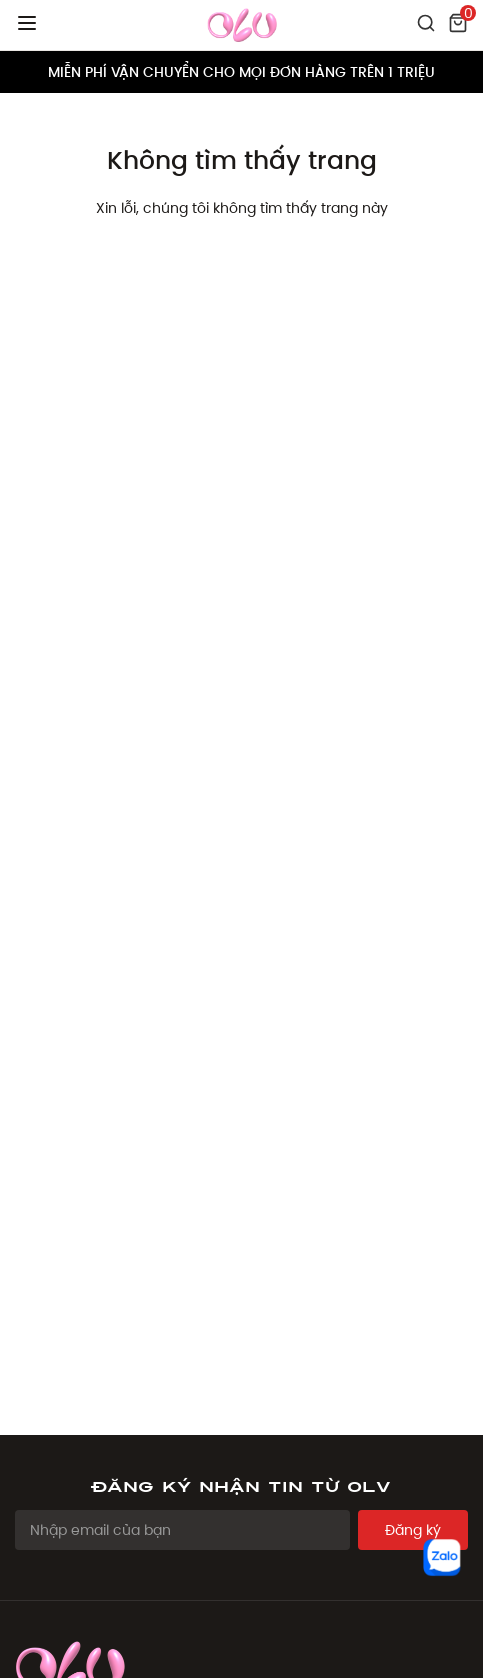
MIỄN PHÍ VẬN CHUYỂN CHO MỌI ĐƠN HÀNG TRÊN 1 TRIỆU (241, 72)
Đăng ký (413, 1530)
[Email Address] (182, 1530)
